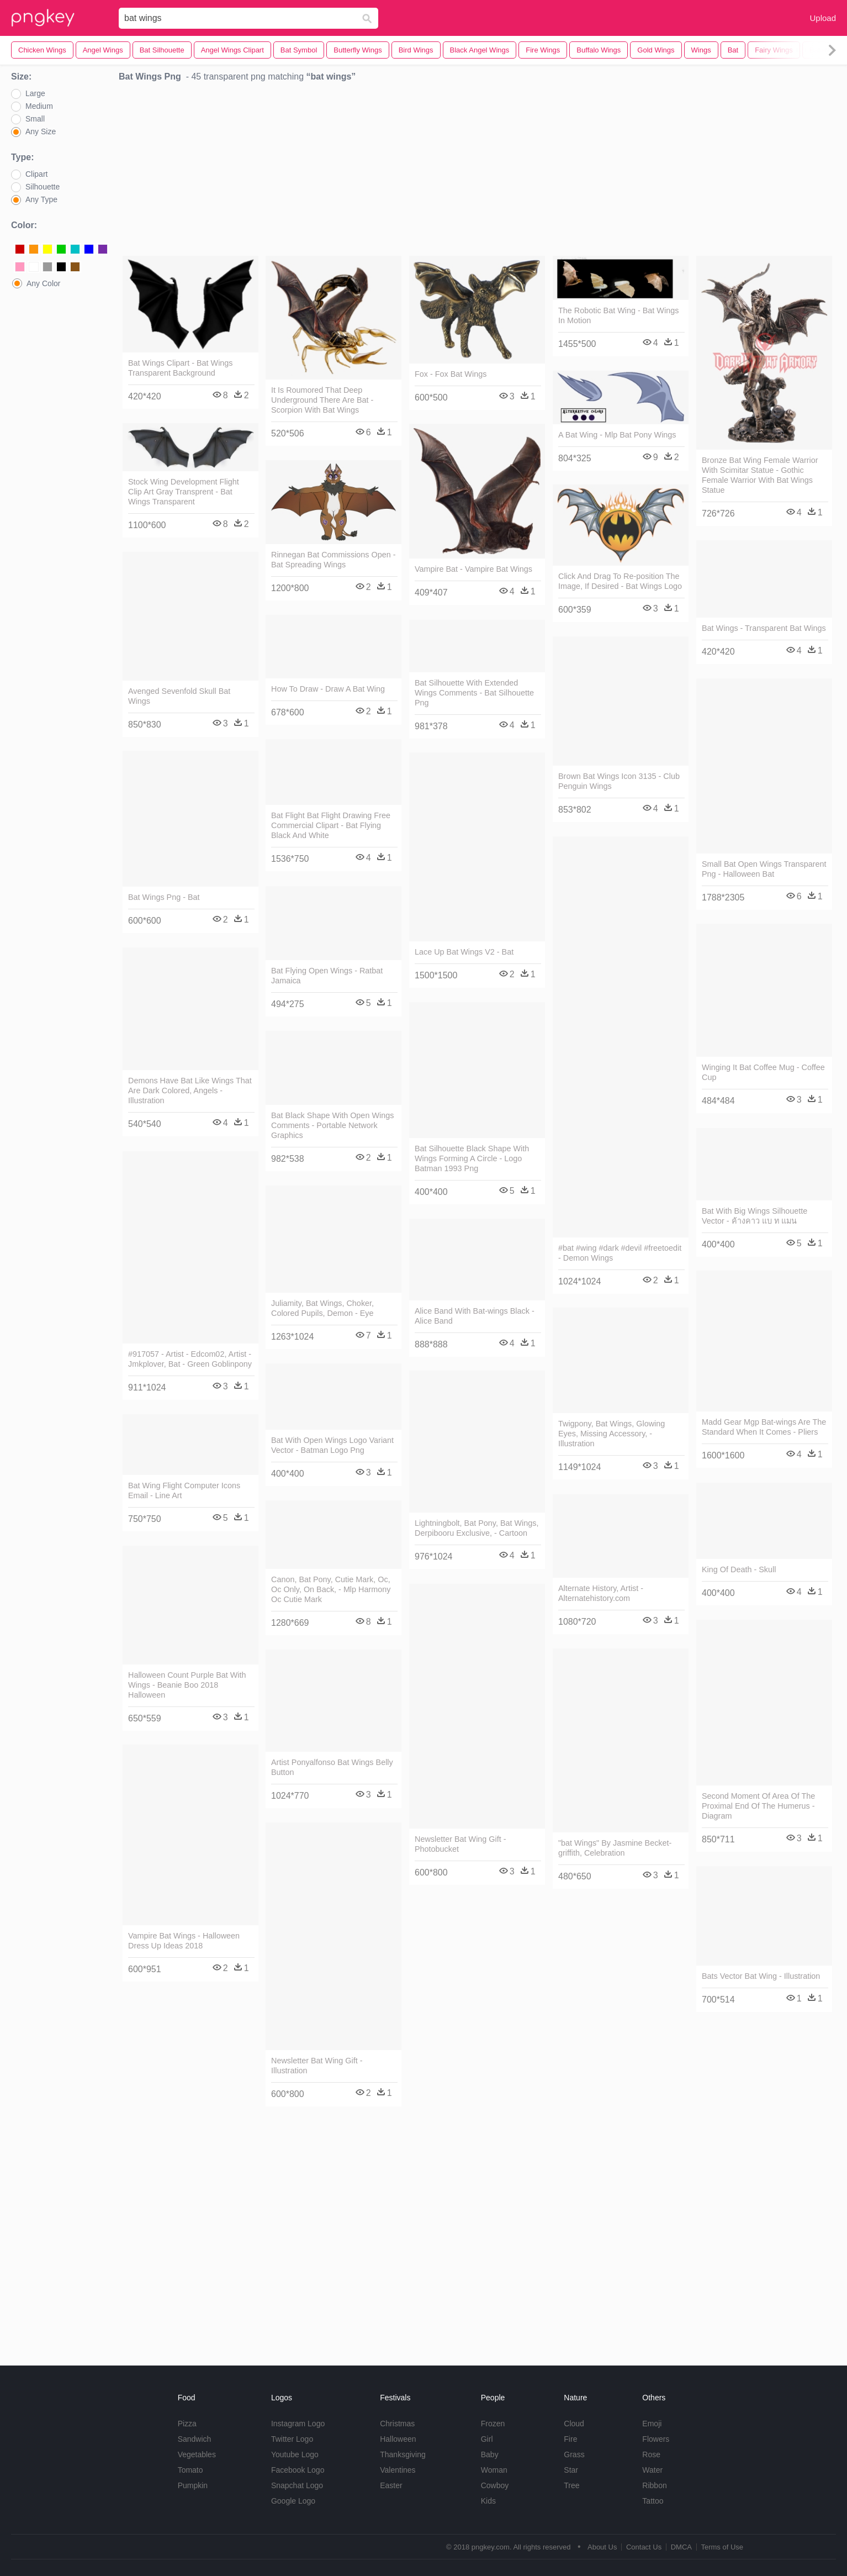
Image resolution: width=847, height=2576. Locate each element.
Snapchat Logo (297, 2485)
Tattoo (652, 2500)
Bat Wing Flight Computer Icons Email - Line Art (184, 1490)
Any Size (40, 131)
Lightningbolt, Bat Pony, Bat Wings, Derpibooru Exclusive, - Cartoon (477, 1528)
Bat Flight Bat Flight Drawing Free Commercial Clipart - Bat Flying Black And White (330, 825)
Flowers (655, 2439)
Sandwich (194, 2439)
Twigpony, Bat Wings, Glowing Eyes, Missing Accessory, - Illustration (611, 1433)
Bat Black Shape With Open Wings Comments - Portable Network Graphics (332, 1125)
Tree (571, 2485)
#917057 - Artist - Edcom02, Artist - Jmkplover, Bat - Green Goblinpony (190, 1359)
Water (652, 2470)
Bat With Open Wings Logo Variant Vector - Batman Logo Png (332, 1445)
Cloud (574, 2423)
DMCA (681, 2547)
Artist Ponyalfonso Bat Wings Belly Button (332, 1767)
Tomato (190, 2470)
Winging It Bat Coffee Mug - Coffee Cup (763, 1072)
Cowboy (495, 2485)
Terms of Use (722, 2547)
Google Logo (293, 2500)
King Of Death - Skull (739, 1569)
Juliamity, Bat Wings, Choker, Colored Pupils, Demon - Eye (322, 1308)
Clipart (36, 174)
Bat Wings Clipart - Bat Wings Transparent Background (180, 368)
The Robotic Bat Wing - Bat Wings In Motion (618, 315)
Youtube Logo (295, 2454)
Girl (487, 2439)
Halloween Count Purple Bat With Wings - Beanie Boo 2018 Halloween (187, 1685)
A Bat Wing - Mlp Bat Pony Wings (617, 434)
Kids (488, 2500)
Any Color (43, 283)
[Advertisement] (477, 171)
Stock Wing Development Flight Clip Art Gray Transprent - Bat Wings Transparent (183, 491)
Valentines (397, 2470)
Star (571, 2470)
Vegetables (197, 2454)
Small (35, 118)
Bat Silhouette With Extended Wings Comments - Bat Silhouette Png (474, 692)
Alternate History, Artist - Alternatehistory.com (600, 1593)
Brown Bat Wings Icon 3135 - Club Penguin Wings (619, 781)
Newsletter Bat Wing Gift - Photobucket (460, 1844)
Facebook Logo (298, 2470)
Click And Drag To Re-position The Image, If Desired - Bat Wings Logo (620, 581)
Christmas (397, 2423)
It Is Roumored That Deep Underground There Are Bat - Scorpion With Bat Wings (322, 400)
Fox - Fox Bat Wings (450, 374)
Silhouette (42, 186)
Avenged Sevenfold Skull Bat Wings (179, 696)
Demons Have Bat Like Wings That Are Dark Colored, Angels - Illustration (190, 1090)
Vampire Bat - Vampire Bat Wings (473, 569)
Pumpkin (193, 2485)
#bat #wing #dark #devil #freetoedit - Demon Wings (619, 1253)
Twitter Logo (292, 2439)
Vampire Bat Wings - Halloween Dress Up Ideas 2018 (184, 1940)
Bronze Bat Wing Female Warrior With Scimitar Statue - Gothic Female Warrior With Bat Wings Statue (760, 475)
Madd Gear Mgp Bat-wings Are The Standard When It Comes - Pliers (764, 1427)
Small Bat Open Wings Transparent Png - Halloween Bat (764, 869)
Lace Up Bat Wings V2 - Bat (464, 951)
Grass (574, 2454)
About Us (602, 2547)
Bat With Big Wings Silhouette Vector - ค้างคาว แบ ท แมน (754, 1216)
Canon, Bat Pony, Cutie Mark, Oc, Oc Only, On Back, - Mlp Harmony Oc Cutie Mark (330, 1589)
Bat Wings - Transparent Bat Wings (764, 628)
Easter (391, 2485)
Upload (822, 18)
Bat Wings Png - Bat (164, 897)
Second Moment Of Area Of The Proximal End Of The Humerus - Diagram (758, 1806)
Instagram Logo (298, 2423)
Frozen (493, 2423)
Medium (39, 106)
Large (35, 93)
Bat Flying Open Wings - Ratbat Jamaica (327, 975)
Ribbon (654, 2485)
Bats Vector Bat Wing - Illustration (761, 1976)
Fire (570, 2439)
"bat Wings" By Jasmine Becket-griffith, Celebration (614, 1848)
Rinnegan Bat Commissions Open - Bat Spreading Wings (333, 559)
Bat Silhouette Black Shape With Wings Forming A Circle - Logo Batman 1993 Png (472, 1158)
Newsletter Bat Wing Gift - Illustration (317, 2065)
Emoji (651, 2423)
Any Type (41, 199)
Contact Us (643, 2547)
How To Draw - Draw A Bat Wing (328, 688)
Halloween (398, 2439)
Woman (494, 2470)
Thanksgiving (403, 2454)
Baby (490, 2454)
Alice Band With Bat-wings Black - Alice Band (474, 1316)
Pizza (187, 2423)
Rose (651, 2454)
